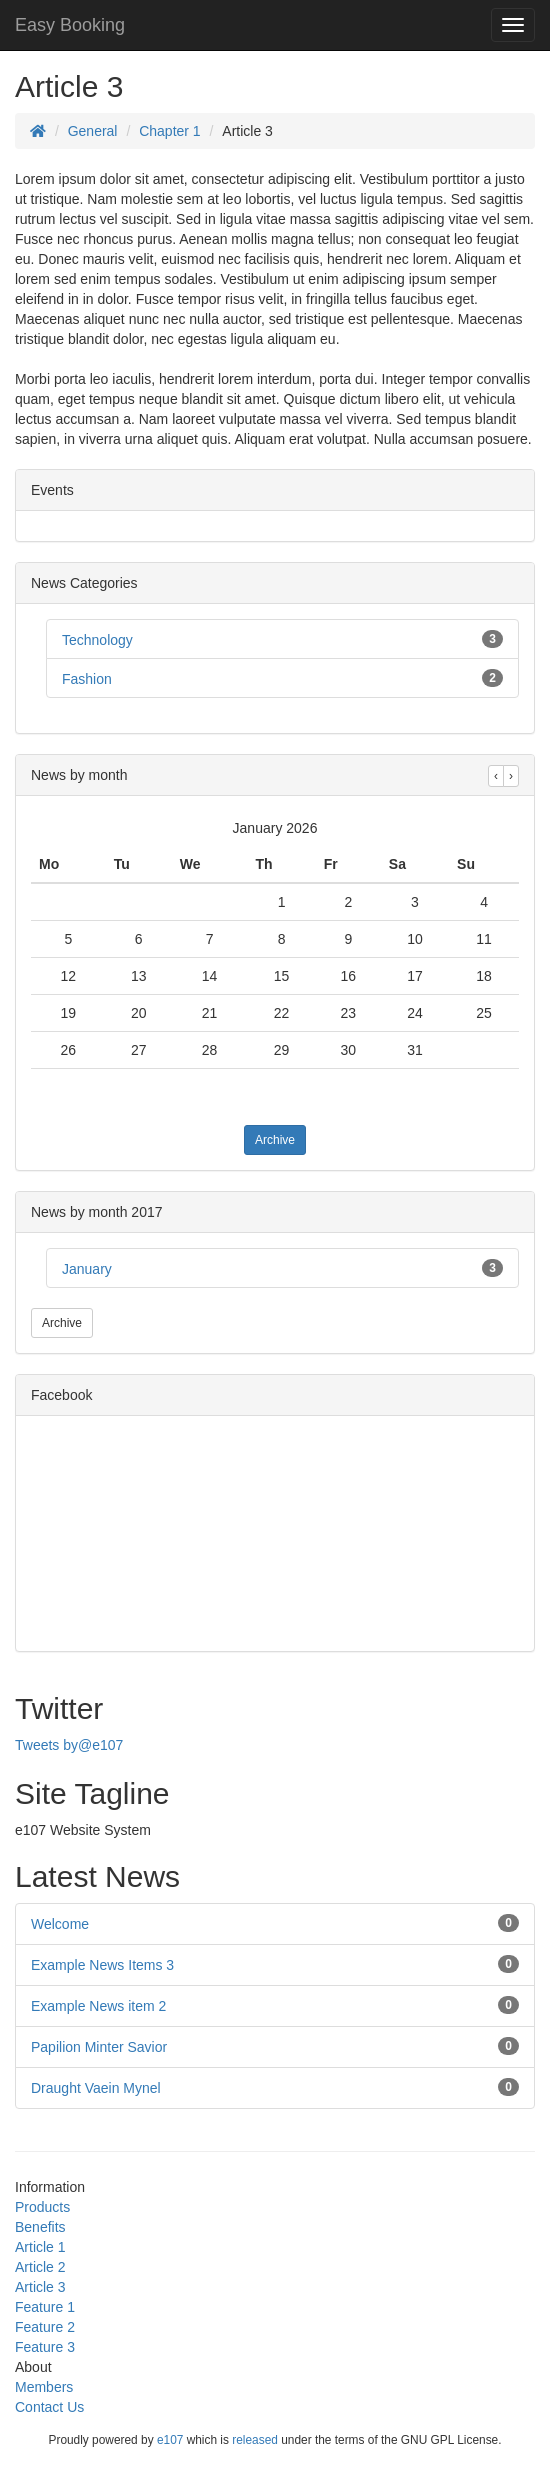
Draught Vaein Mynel (96, 2088)
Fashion (87, 679)
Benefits (40, 2227)
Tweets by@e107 (69, 1745)
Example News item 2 (98, 2006)
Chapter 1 (169, 131)
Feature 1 (45, 2307)
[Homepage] (38, 131)
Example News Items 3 (102, 1965)
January (87, 1269)
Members (44, 2387)
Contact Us (49, 2407)
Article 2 (40, 2267)
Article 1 (40, 2247)
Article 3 (40, 2287)
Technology (97, 640)
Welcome (60, 1924)
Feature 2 (45, 2327)
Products (42, 2207)
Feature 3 (45, 2347)
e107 (170, 2440)
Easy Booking (70, 25)
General (93, 131)
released (255, 2440)
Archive (275, 1140)
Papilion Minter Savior (99, 2047)
